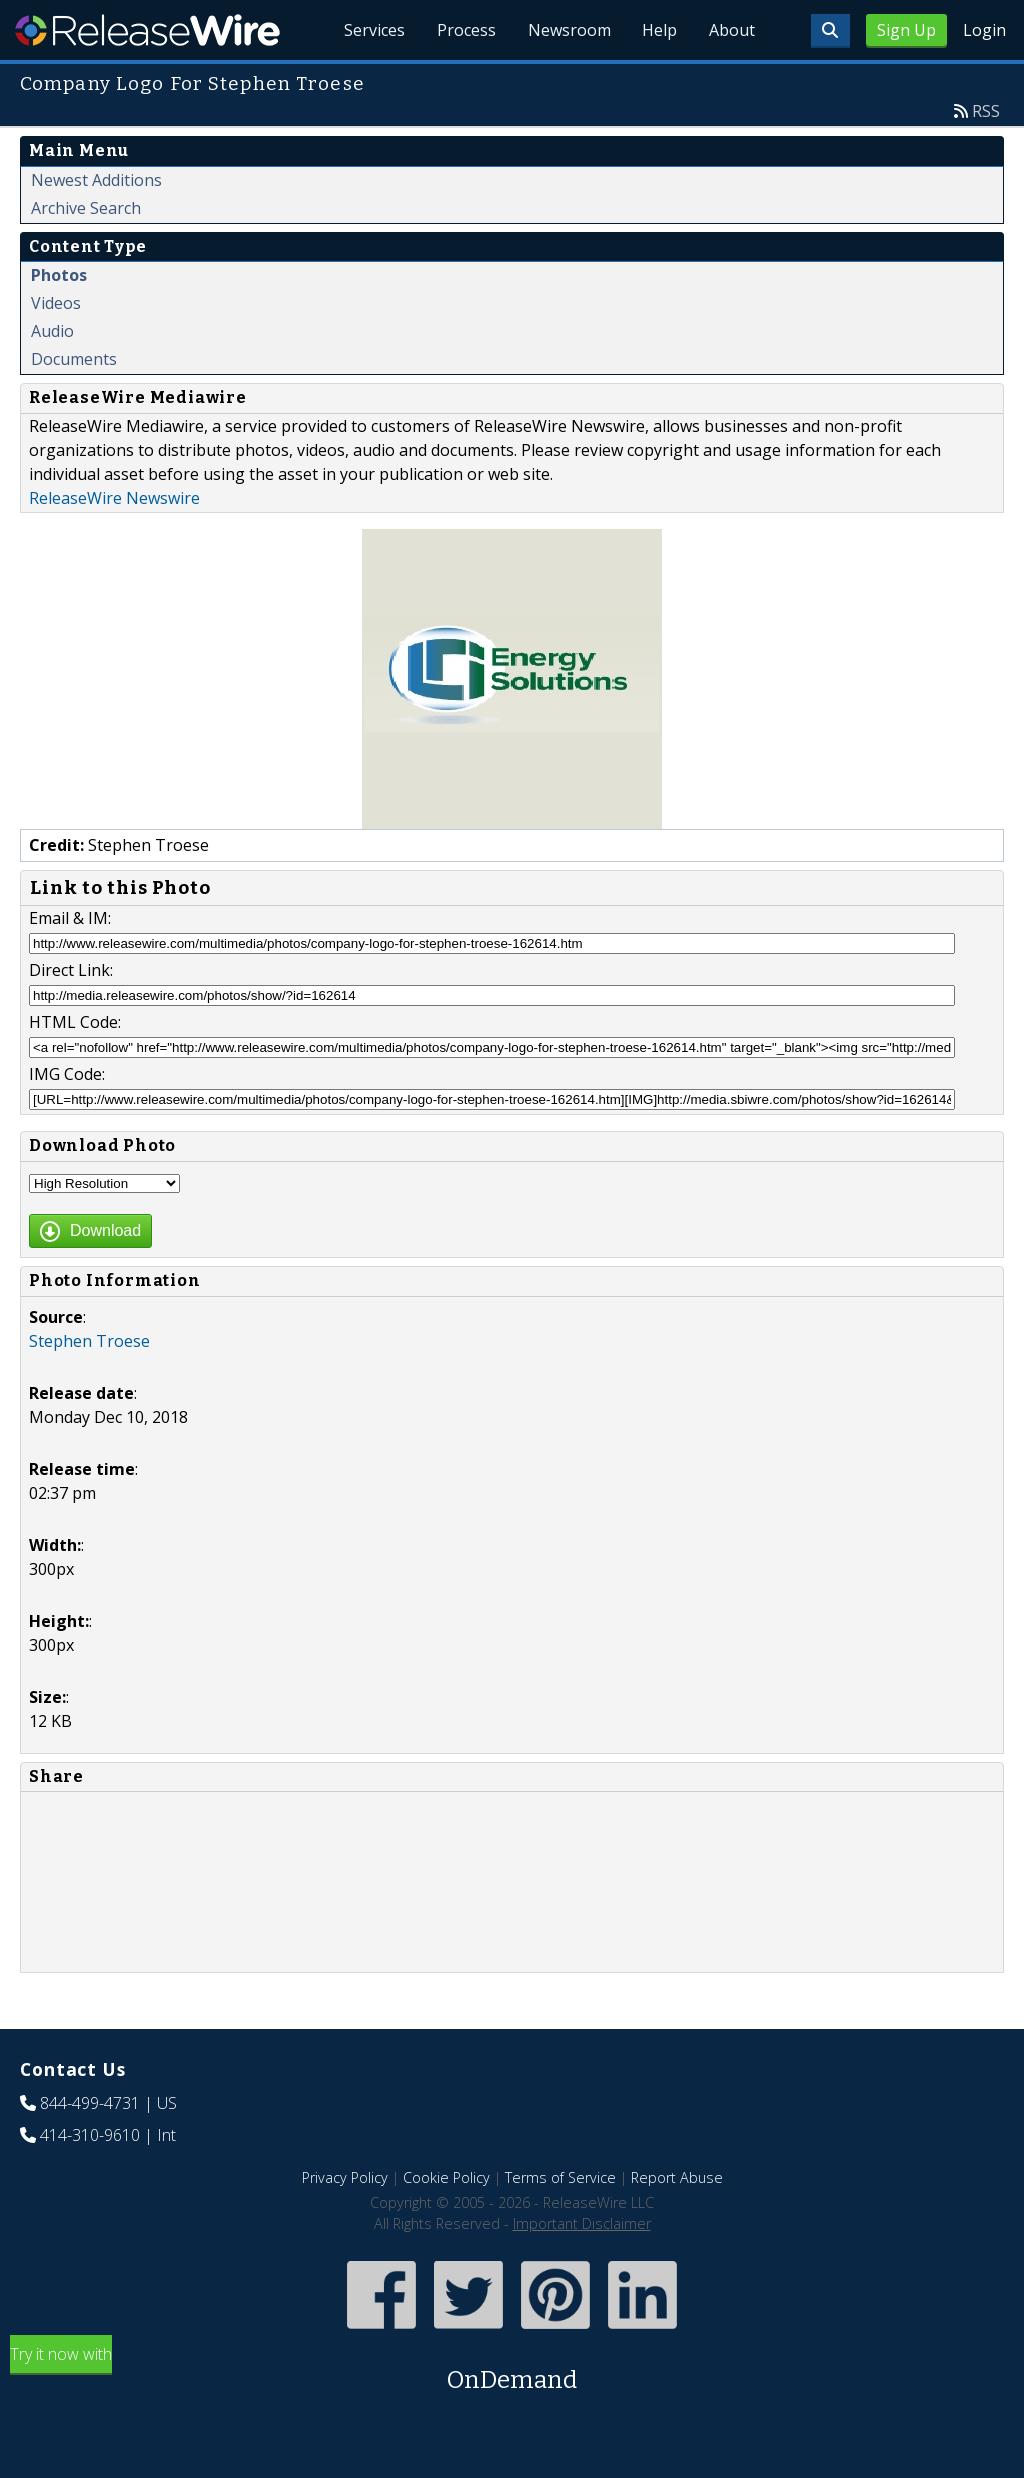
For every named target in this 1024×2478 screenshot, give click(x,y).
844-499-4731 (90, 2103)
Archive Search (86, 208)
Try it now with (512, 2370)
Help (659, 30)
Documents (74, 359)
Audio (52, 331)
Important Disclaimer (582, 2223)
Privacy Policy (345, 2177)
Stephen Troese (89, 1341)
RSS (986, 111)
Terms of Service (560, 2177)
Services (373, 30)
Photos (59, 275)
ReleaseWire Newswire (114, 498)
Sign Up (906, 30)
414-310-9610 (90, 2135)
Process (465, 30)
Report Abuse (677, 2177)
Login (984, 30)
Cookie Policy (446, 2177)
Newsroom (568, 30)
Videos (56, 303)
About (732, 30)
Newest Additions (96, 180)
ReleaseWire (147, 30)
